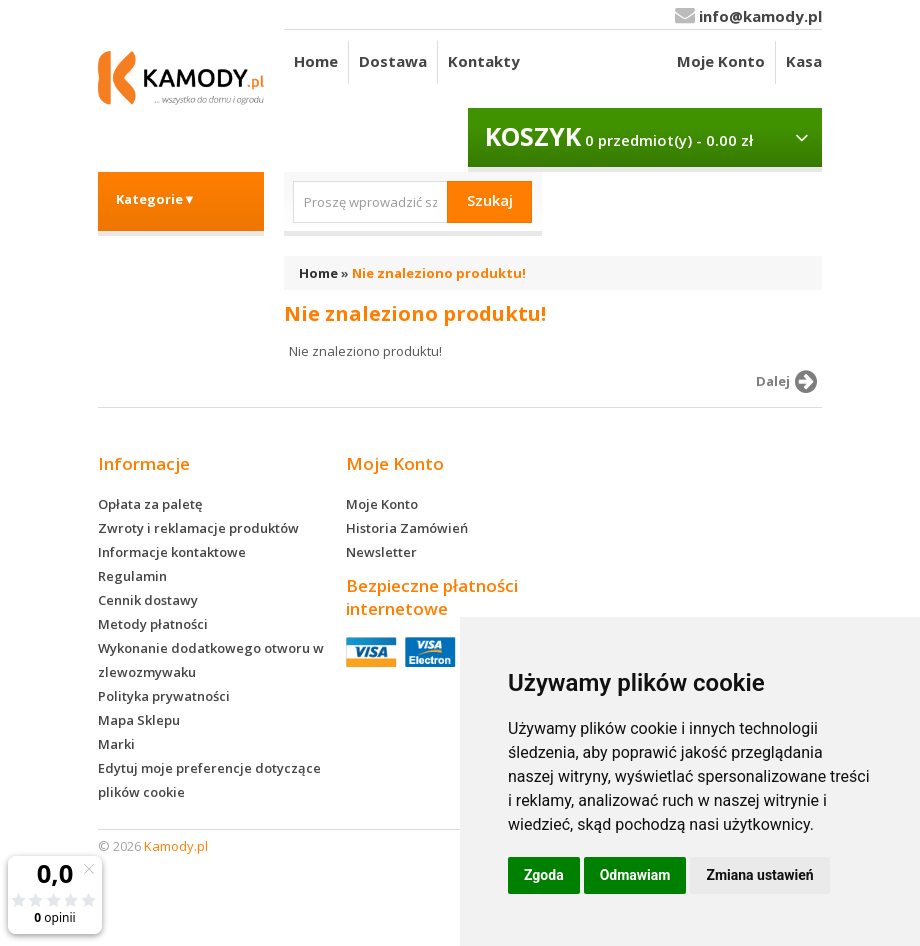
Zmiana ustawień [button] (759, 875)
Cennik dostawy (148, 600)
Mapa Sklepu (139, 720)
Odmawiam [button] (635, 875)
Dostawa (393, 61)
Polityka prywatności (164, 696)
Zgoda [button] (544, 875)
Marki (116, 744)
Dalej (789, 382)
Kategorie (156, 199)
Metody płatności (153, 624)
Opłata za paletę (150, 504)
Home (316, 61)
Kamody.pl (176, 846)
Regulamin (132, 576)
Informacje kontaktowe (172, 552)
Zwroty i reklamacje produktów (198, 528)
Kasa (804, 61)
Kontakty (484, 61)
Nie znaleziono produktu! (439, 273)
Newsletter (381, 552)
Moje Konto (721, 61)
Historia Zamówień (407, 528)
